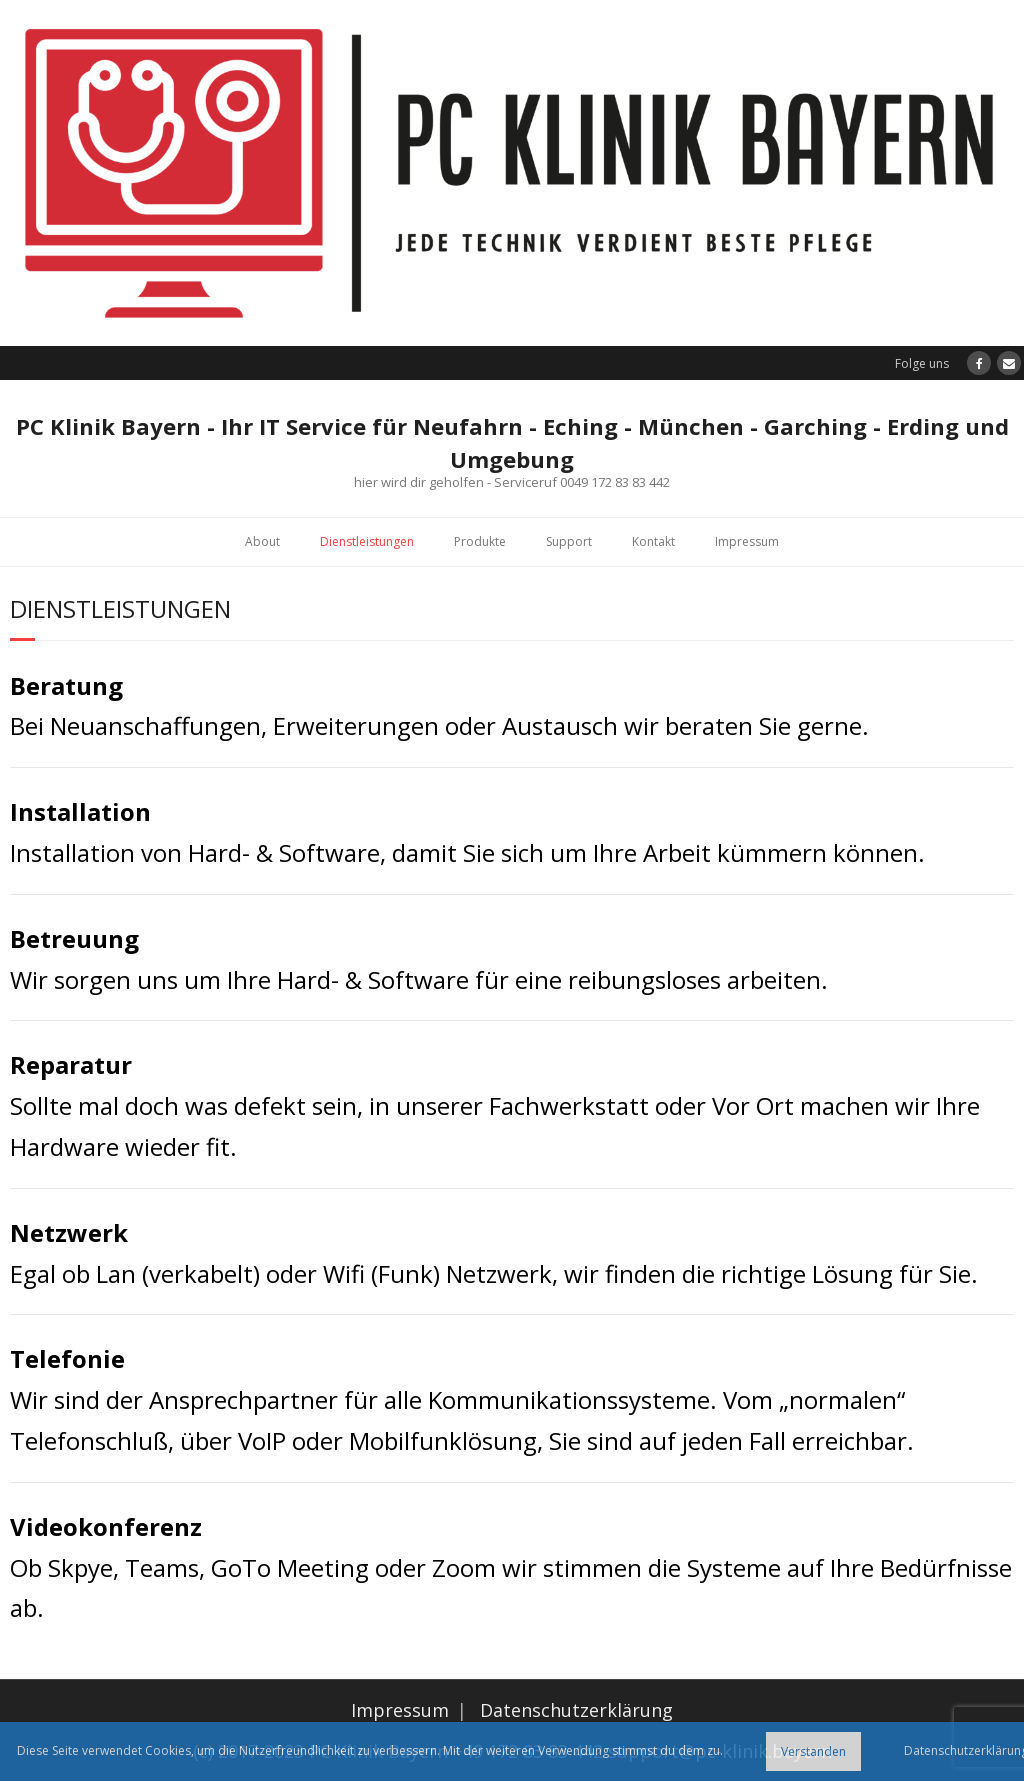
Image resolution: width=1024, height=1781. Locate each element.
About (262, 541)
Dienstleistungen (367, 541)
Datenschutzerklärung (576, 1710)
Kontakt (653, 541)
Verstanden (813, 1751)
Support (569, 541)
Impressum (747, 541)
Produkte (480, 541)
